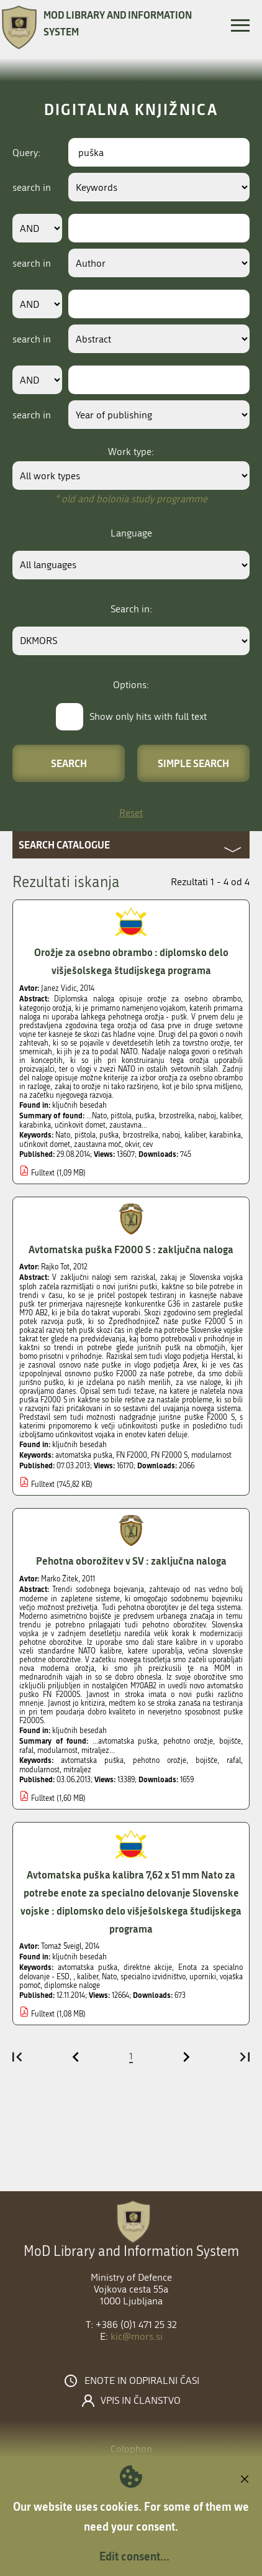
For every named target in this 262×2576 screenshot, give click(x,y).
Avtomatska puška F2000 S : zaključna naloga (131, 1249)
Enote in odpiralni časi (141, 2381)
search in (31, 187)
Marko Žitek (59, 1579)
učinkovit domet (44, 1144)
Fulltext (43, 1173)
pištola (85, 1135)
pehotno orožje (159, 1760)
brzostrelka (140, 1135)
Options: (131, 685)
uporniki (202, 1976)
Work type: (131, 452)
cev (148, 1144)
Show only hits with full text (148, 716)
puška (109, 1135)
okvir (132, 1144)
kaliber (195, 1135)
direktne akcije (148, 1967)
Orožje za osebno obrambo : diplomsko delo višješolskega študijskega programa (131, 961)
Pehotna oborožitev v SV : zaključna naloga (131, 1560)
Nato (62, 1135)
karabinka (225, 1135)
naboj (171, 1135)
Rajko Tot (55, 1267)
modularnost (211, 1455)
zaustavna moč (97, 1144)
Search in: (131, 609)
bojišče (206, 1760)
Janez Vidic (58, 988)
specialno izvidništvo (153, 1976)
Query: (26, 153)
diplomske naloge (72, 1985)
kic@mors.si (137, 2336)
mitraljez (77, 1769)
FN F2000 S (169, 1455)
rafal (234, 1760)
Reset (131, 813)
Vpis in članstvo (141, 2401)
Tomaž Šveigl (61, 1946)
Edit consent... (134, 2556)
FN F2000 (131, 1455)
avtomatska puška (83, 1455)
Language (131, 533)
